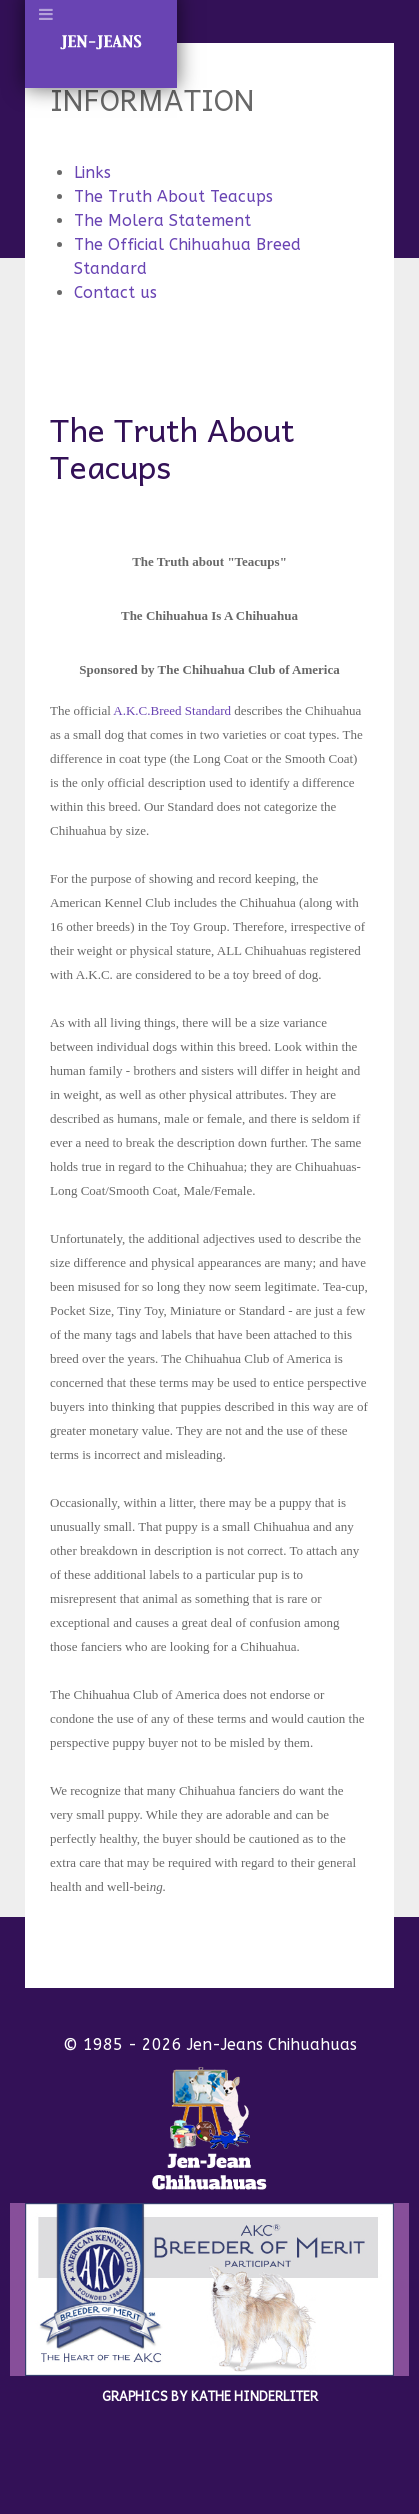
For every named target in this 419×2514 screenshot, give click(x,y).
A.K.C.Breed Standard (171, 710)
